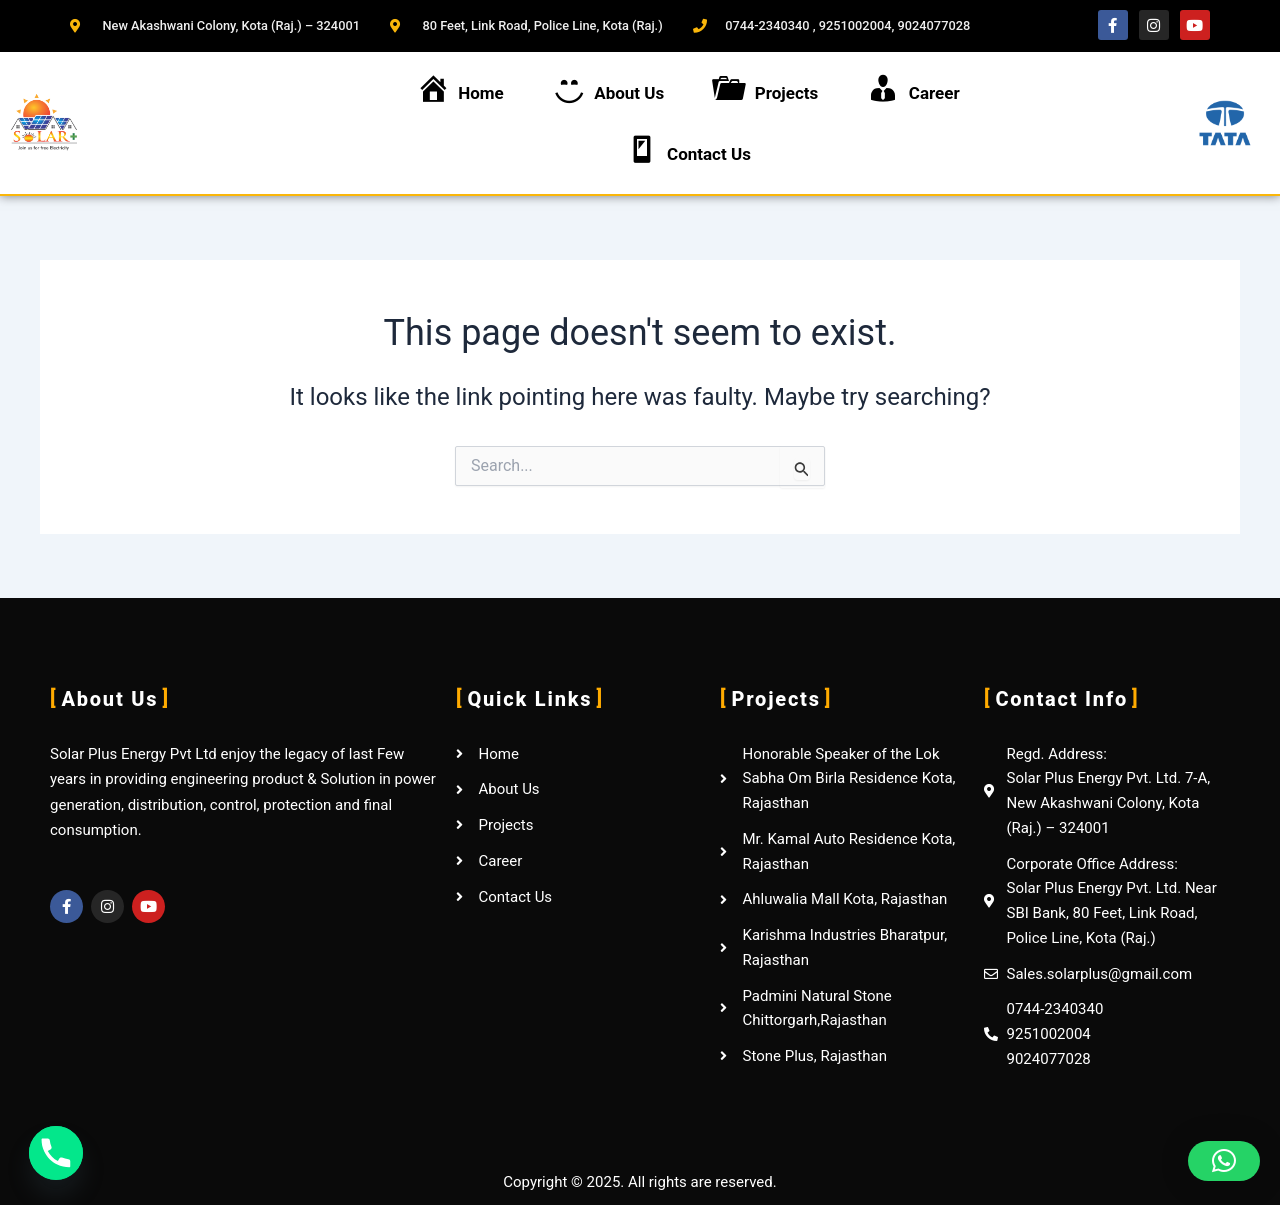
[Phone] (56, 1153)
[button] (1224, 1161)
